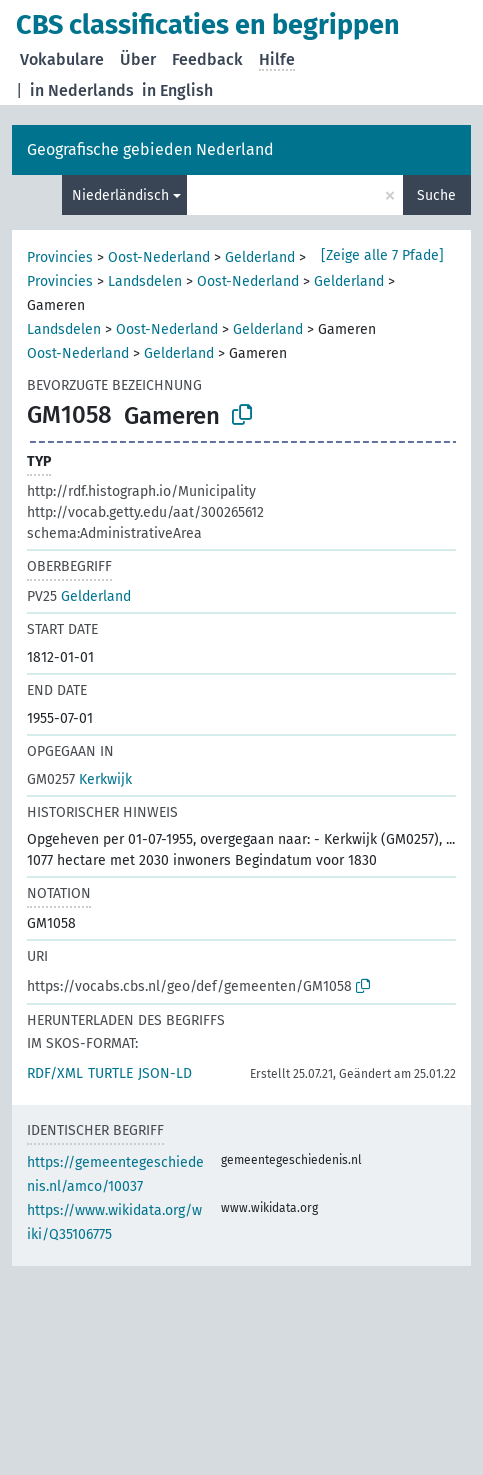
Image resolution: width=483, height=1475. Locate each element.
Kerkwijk (79, 779)
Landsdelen (145, 281)
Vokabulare (62, 59)
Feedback (207, 59)
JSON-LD (165, 1073)
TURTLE (110, 1073)
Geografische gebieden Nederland (150, 149)
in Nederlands (82, 90)
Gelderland (260, 257)
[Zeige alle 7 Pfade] (382, 255)
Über (138, 59)
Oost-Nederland (159, 257)
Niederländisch (120, 195)
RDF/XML (55, 1073)
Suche (436, 195)
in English (177, 90)
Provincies (60, 257)
